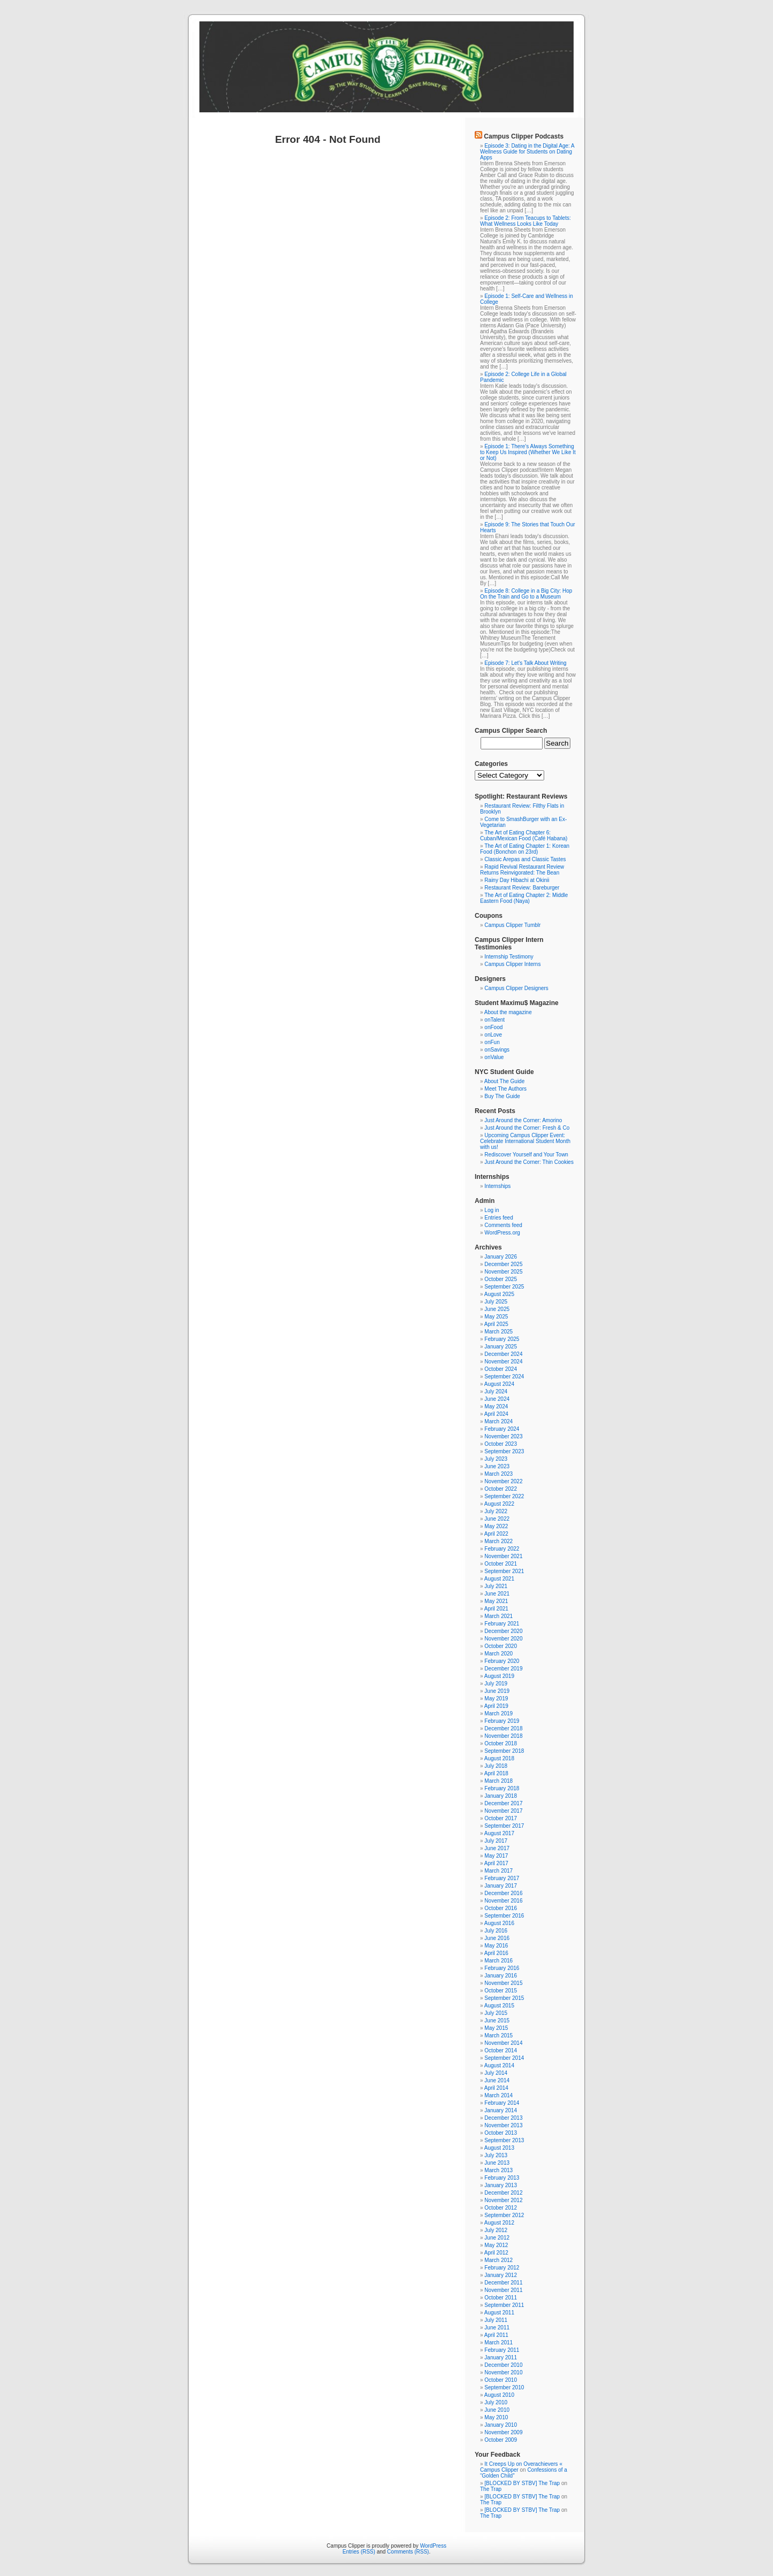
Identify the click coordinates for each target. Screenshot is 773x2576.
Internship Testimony (509, 957)
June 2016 (496, 1938)
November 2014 (503, 2043)
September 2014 (504, 2058)
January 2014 (500, 2110)
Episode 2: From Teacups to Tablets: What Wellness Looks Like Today (525, 221)
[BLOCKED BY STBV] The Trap (522, 2483)
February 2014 (501, 2103)
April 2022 (496, 1534)
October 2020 (500, 1646)
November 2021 (503, 1556)
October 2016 (500, 1908)
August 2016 (499, 1923)
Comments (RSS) (408, 2552)
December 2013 (503, 2118)
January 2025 (500, 1347)
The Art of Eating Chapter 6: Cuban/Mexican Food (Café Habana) (523, 835)
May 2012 (496, 2245)
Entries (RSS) (359, 2552)
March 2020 (498, 1654)
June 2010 (496, 2410)
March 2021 (498, 1616)
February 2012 (501, 2268)
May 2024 (496, 1406)
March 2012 (498, 2260)
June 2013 (496, 2163)
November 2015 (503, 1983)
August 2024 (499, 1384)
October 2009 (500, 2440)
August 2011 (499, 2313)
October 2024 (500, 1369)
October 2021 (500, 1564)
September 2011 (504, 2305)
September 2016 (504, 1916)
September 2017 (504, 1826)
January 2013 (500, 2185)
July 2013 (495, 2155)
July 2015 (495, 2013)
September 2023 (504, 1451)
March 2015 (498, 2035)
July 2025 (495, 1302)
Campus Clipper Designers (516, 988)
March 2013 (498, 2170)
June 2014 (496, 2080)
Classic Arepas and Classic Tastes (525, 859)
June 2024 (496, 1399)
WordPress (433, 2546)
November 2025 (503, 1272)
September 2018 (504, 1751)
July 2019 (495, 1683)
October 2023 (500, 1444)
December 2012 (503, 2193)
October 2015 (500, 1991)
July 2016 (495, 1931)
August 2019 (499, 1676)
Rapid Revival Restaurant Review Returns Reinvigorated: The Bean (522, 870)
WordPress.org (502, 1233)
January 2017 (500, 1886)
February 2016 (501, 1968)
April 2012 (496, 2253)
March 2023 (498, 1474)
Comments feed (503, 1225)
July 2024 (495, 1391)
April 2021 (496, 1609)
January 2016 (500, 1976)
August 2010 (499, 2395)
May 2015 (496, 2028)
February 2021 (501, 1624)
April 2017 (496, 1863)
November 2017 (503, 1811)
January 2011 (500, 2357)
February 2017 (501, 1878)
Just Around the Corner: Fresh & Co (526, 1128)
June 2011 (496, 2327)
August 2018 (499, 1758)
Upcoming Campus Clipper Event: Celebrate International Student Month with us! (525, 1141)
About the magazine (508, 1012)
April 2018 (496, 1773)
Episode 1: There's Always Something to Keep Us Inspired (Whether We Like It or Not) (528, 452)
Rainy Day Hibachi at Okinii (516, 880)
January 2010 (500, 2425)
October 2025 (500, 1279)
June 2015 (496, 2020)
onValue (494, 1057)
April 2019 (496, 1706)
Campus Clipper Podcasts (523, 136)
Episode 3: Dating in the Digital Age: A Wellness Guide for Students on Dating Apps (527, 151)
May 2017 (496, 1856)
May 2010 (496, 2417)
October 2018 (500, 1743)
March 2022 (498, 1541)
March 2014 (498, 2095)
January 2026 (500, 1257)
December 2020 (503, 1631)
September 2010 (504, 2387)
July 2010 (495, 2402)
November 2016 (503, 1901)
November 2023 (503, 1436)
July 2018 (495, 1766)
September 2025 (504, 1287)
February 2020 (501, 1661)
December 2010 (503, 2365)
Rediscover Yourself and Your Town (526, 1154)
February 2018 (501, 1788)
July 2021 (495, 1586)
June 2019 (496, 1691)
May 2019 (496, 1698)
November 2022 (503, 1481)
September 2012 (504, 2215)
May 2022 (496, 1526)
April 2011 (496, 2335)
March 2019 (498, 1713)
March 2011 (498, 2342)
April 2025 (496, 1324)
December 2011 (503, 2283)
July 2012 (495, 2230)
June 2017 (496, 1848)
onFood (493, 1027)
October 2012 (500, 2208)
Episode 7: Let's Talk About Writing (525, 663)
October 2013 (500, 2133)
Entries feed (498, 1218)
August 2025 (499, 1294)
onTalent (494, 1020)
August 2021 (499, 1579)
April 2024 (496, 1414)
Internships (497, 1186)
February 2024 (501, 1429)
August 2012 (499, 2223)
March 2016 (498, 1961)
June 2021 (496, 1594)
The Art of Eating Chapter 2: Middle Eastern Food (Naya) (524, 898)
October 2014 (500, 2050)
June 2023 (496, 1466)
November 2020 (503, 1639)
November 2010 (503, 2372)
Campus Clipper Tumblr (512, 925)
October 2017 (500, 1818)
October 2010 (500, 2380)
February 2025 (501, 1339)
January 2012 (500, 2275)
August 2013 (499, 2148)
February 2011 (501, 2350)
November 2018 (503, 1736)
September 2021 (504, 1571)
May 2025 (496, 1317)
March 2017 (498, 1871)
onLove (493, 1035)
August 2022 (499, 1504)
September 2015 (504, 1998)
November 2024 (503, 1361)
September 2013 (504, 2140)
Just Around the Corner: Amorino (523, 1120)
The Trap (490, 2489)
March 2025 (498, 1332)
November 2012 (503, 2200)
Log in (491, 1210)
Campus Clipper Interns (512, 964)
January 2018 (500, 1796)
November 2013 (503, 2125)
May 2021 (496, 1601)
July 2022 (495, 1511)
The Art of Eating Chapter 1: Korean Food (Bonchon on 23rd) (524, 849)
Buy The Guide (502, 1096)
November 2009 (503, 2432)
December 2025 (503, 1264)
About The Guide (504, 1081)
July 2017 (495, 1841)
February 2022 (501, 1549)
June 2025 (496, 1309)
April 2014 (496, 2088)
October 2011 (500, 2298)
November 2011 (503, 2290)
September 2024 (504, 1376)
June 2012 (496, 2238)
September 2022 (504, 1496)
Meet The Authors (505, 1089)
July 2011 (495, 2320)
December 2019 (503, 1669)
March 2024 (498, 1421)
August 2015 (499, 2005)
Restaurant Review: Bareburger (521, 888)
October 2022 (500, 1489)
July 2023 (495, 1459)
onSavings (496, 1050)
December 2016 (503, 1893)
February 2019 (501, 1721)
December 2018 (503, 1728)
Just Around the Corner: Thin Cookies (529, 1162)
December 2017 (503, 1803)
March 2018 (498, 1781)
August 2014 (499, 2065)
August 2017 (499, 1833)
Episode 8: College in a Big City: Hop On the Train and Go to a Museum (526, 594)
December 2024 (503, 1354)
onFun (491, 1042)
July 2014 (495, 2073)
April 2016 (496, 1953)
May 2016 (496, 1946)
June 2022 (496, 1519)
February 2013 (501, 2178)
